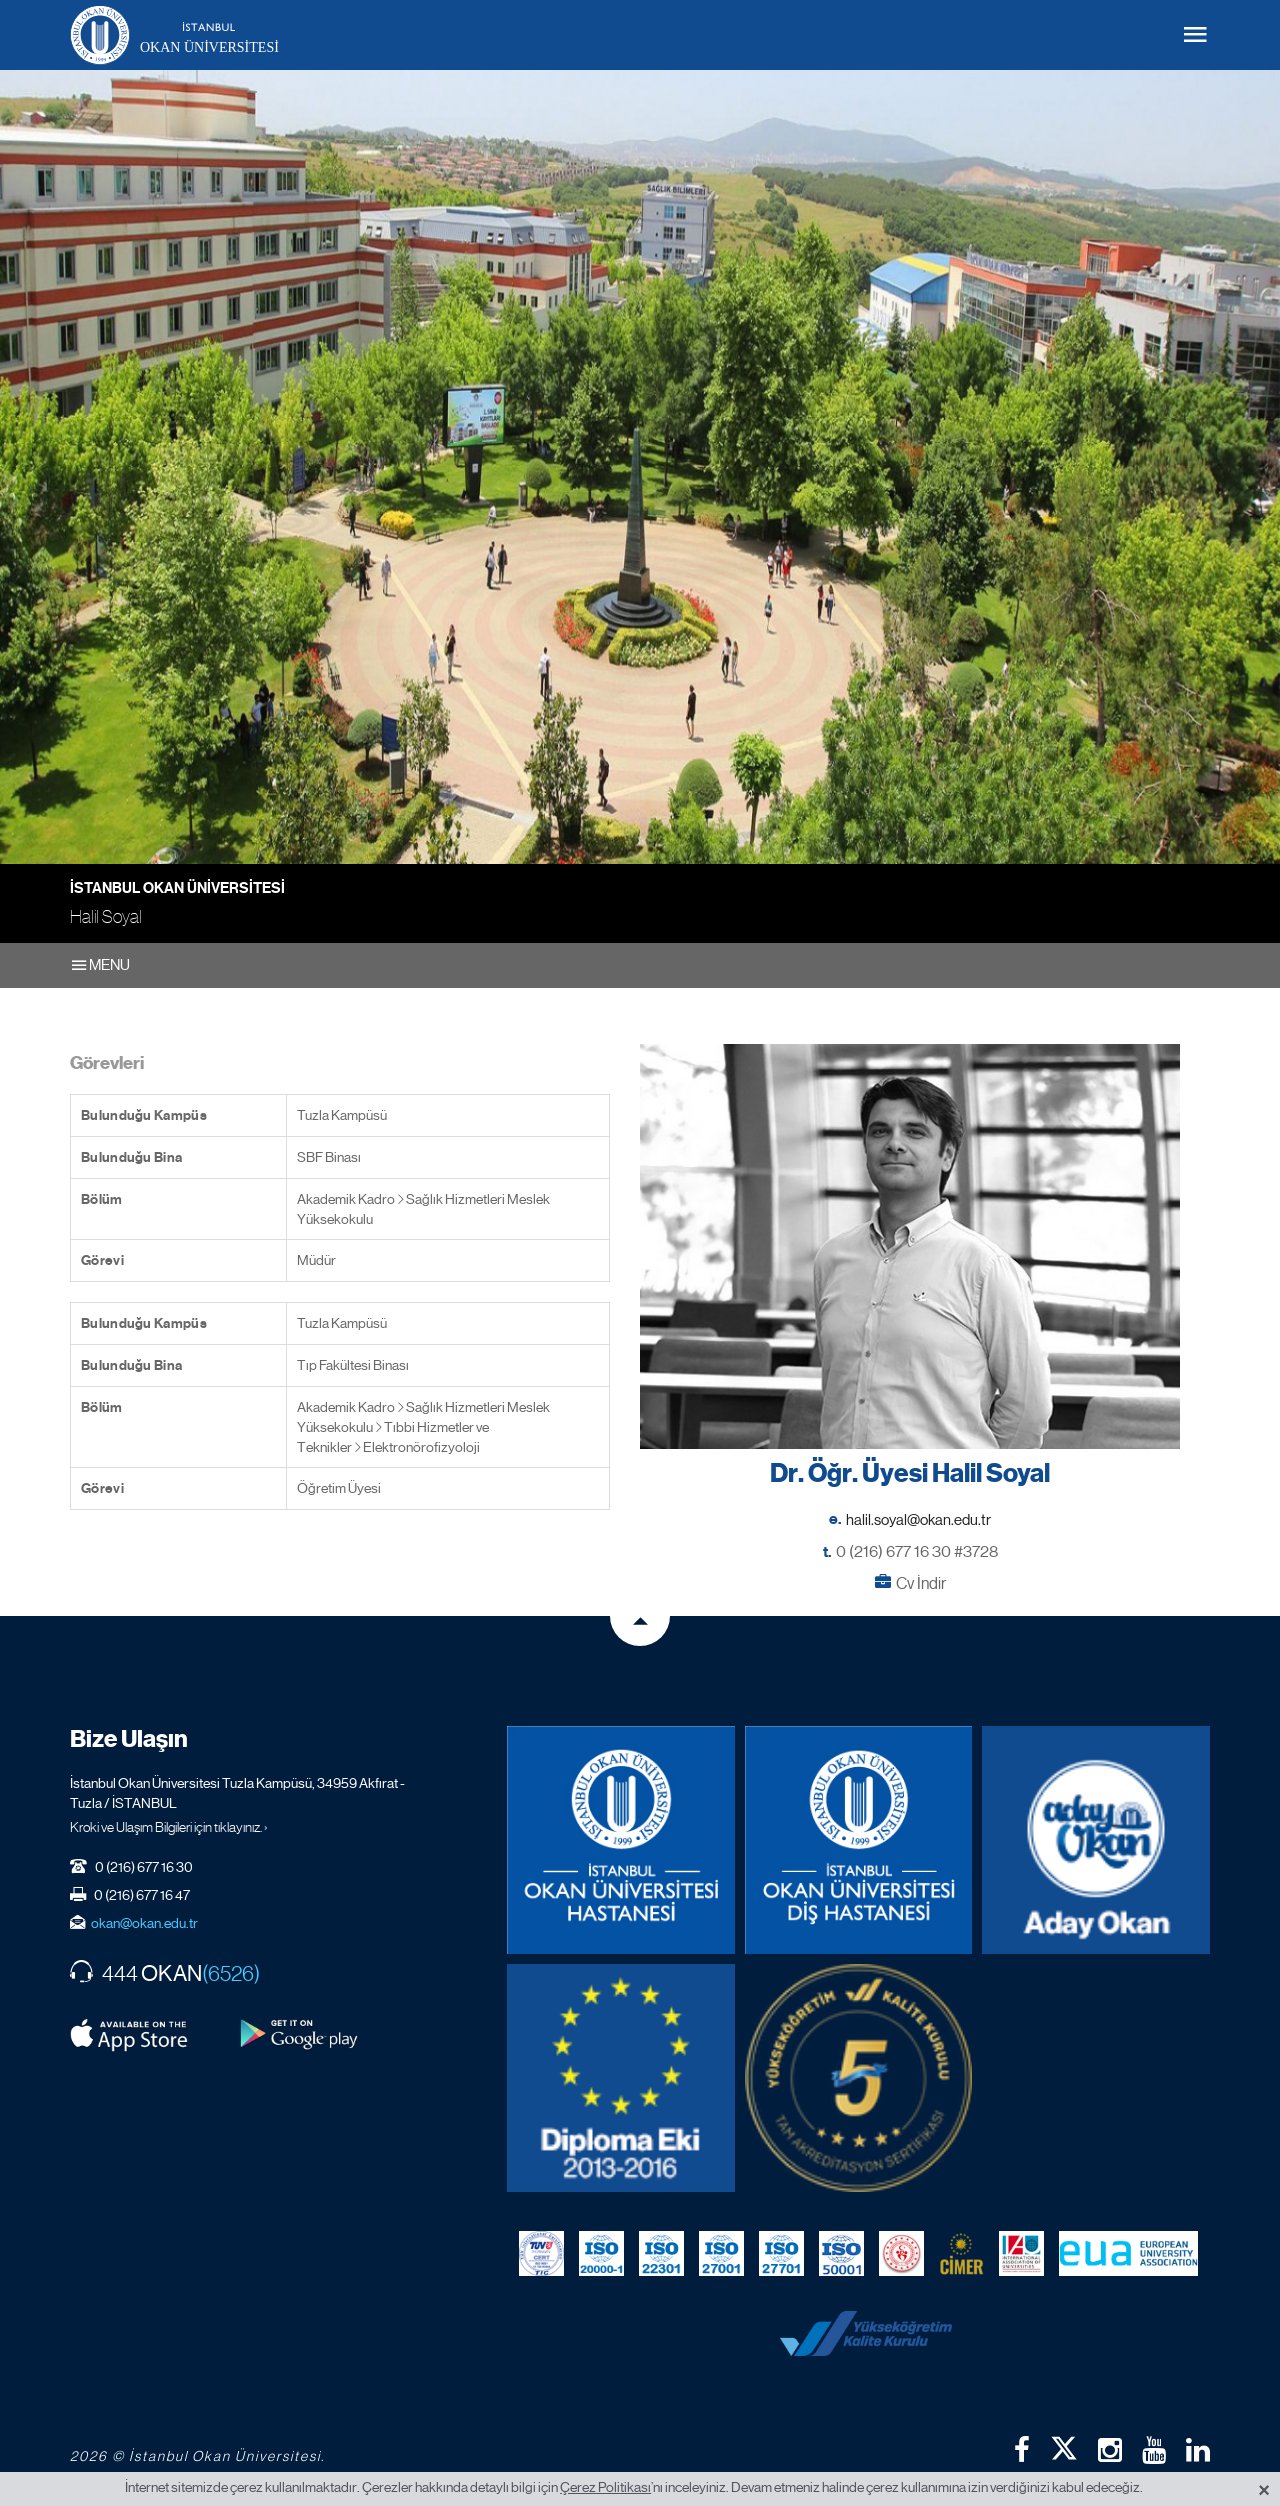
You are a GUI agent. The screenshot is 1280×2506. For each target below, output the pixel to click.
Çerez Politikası (605, 2487)
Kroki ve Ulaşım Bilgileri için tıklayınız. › (169, 1827)
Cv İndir (921, 1583)
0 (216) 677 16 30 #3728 (917, 1551)
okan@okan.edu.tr (144, 1923)
